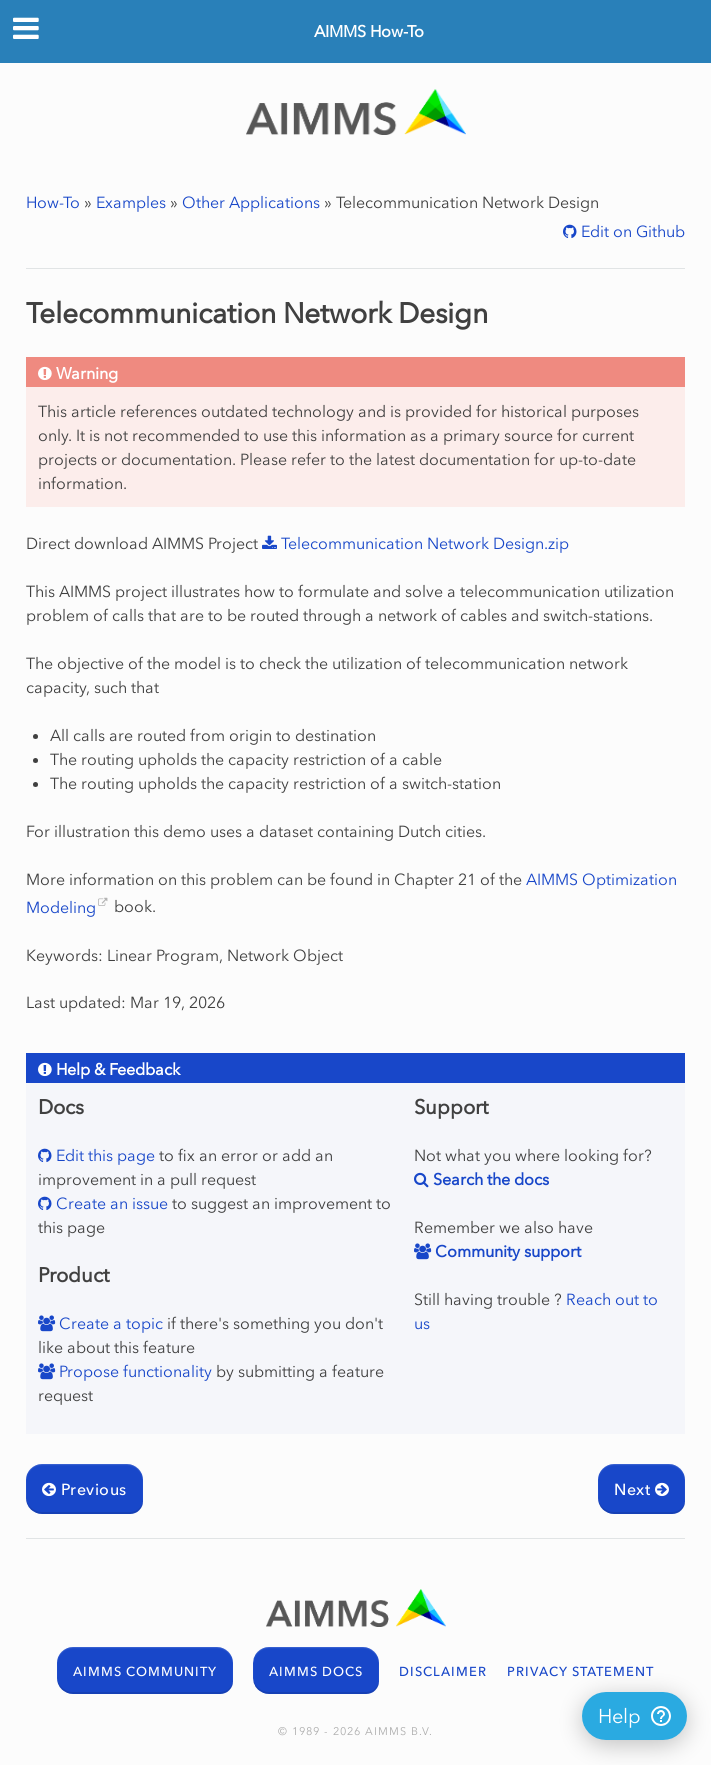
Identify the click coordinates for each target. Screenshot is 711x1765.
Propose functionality (133, 1371)
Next (641, 1489)
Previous (84, 1489)
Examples (131, 202)
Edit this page (103, 1155)
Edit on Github (631, 231)
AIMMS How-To (369, 31)
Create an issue (110, 1203)
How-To (53, 202)
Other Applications (251, 202)
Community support (506, 1251)
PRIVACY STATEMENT (580, 1671)
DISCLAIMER (443, 1671)
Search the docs (489, 1179)
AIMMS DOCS (316, 1671)
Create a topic (109, 1323)
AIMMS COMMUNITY (145, 1671)
